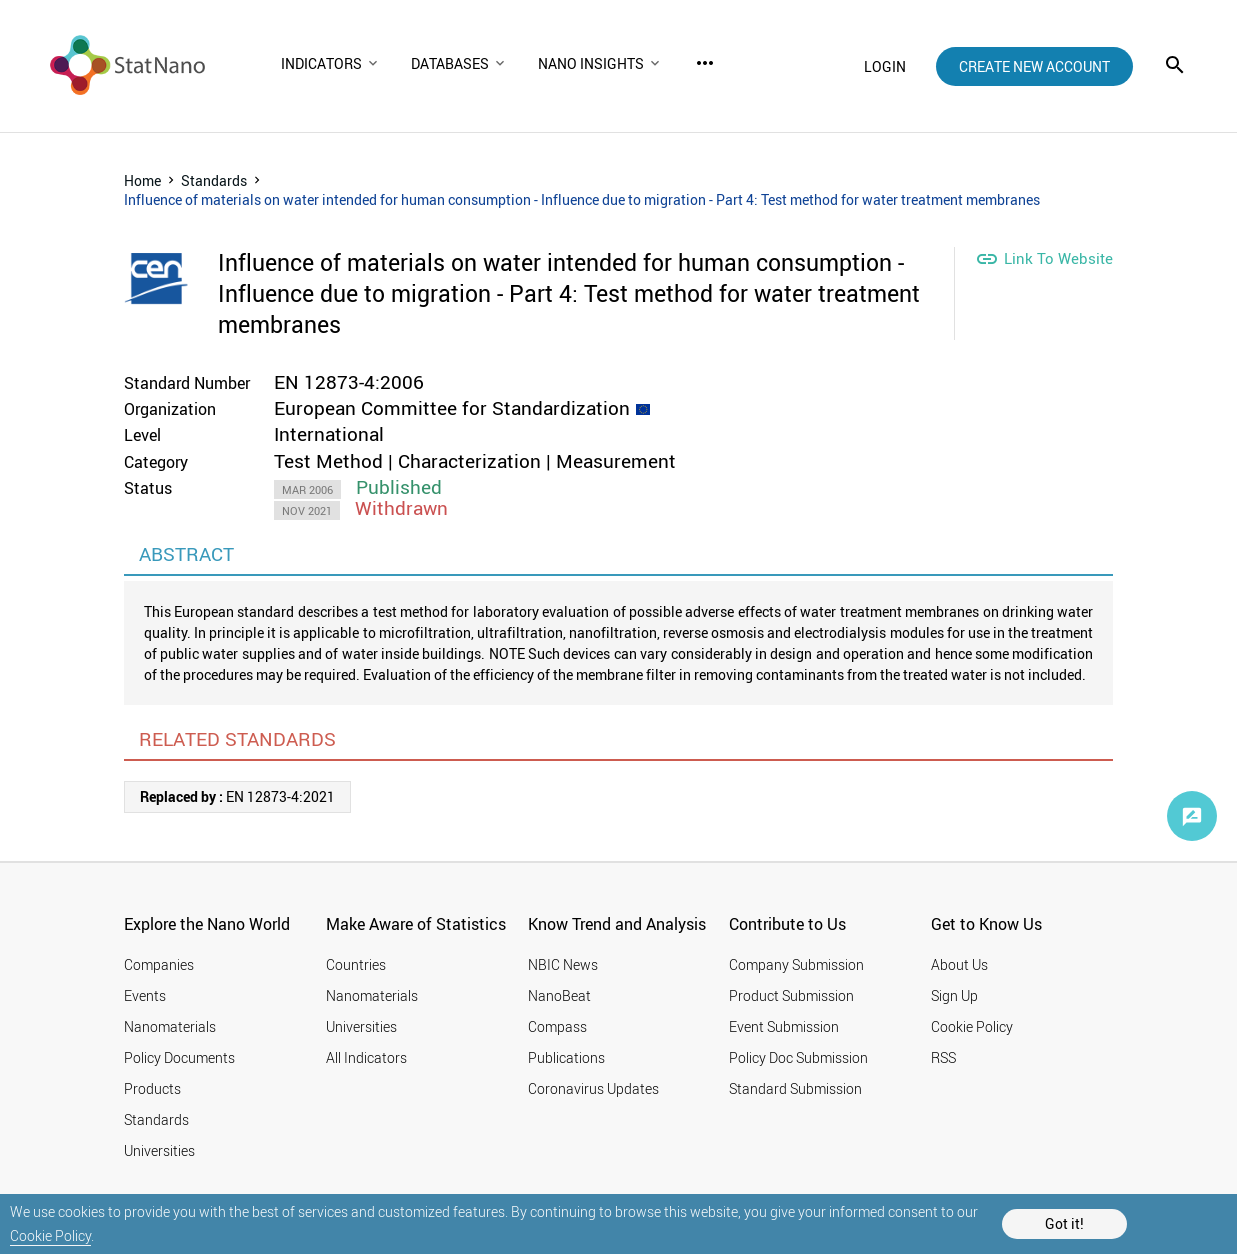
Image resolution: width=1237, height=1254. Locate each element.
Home (142, 180)
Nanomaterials (170, 1026)
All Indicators (366, 1057)
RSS (943, 1057)
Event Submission (784, 1026)
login (885, 66)
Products (152, 1088)
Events (145, 995)
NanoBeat (559, 995)
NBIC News (563, 964)
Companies (159, 964)
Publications (566, 1057)
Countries (356, 964)
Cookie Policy (50, 1235)
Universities (159, 1150)
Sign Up (954, 995)
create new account (1034, 66)
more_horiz (705, 63)
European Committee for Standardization (452, 408)
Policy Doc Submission (798, 1057)
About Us (959, 964)
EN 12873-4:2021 (237, 796)
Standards (214, 180)
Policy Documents (179, 1057)
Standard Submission (795, 1088)
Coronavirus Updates (593, 1088)
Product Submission (791, 995)
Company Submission (796, 964)
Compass (557, 1026)
